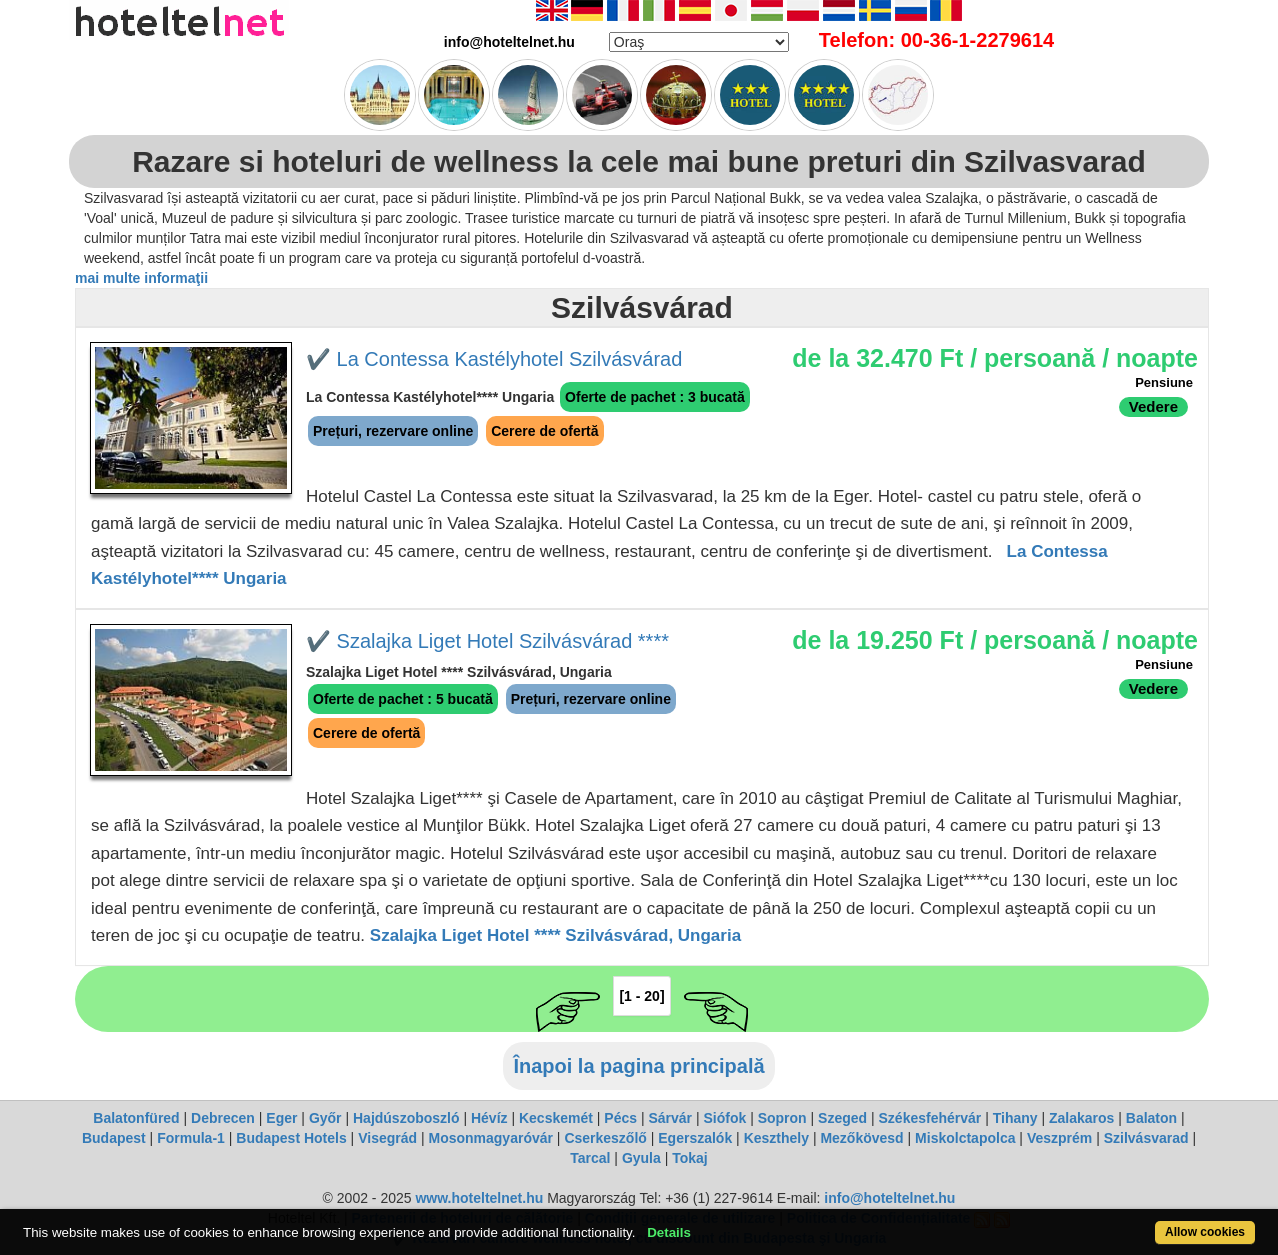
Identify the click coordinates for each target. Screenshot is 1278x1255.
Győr (325, 1118)
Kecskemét (556, 1118)
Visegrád (387, 1138)
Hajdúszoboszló (406, 1118)
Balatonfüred (136, 1118)
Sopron (782, 1118)
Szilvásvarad (1146, 1138)
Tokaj (690, 1158)
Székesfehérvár (930, 1118)
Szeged (842, 1118)
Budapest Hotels (291, 1138)
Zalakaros (1081, 1118)
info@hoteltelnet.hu (889, 1198)
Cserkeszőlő (605, 1138)
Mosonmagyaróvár (490, 1138)
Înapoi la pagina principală (638, 1066)
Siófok (724, 1118)
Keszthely (776, 1138)
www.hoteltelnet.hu (479, 1198)
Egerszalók (695, 1138)
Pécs (620, 1118)
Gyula (641, 1158)
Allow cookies (1205, 1232)
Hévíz (489, 1118)
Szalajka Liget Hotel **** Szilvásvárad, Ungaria (555, 935)
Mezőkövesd (861, 1138)
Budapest (114, 1138)
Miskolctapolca (965, 1138)
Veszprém (1059, 1138)
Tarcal (590, 1158)
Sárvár (670, 1118)
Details (669, 1232)
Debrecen (223, 1118)
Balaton (1151, 1118)
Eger (281, 1118)
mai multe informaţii (141, 278)
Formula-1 (191, 1138)
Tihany (1015, 1118)
